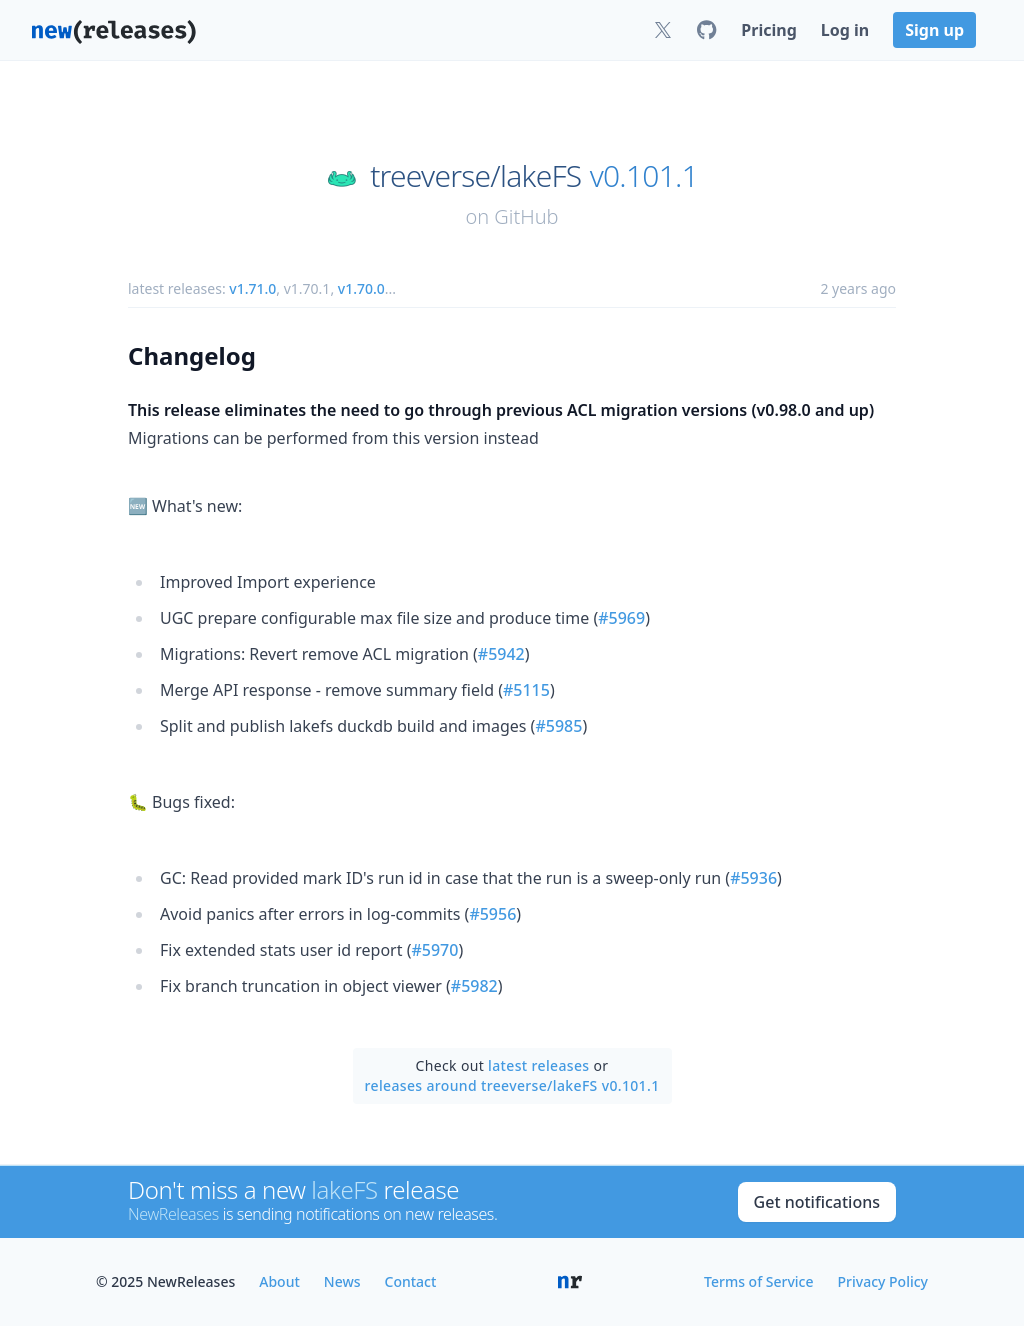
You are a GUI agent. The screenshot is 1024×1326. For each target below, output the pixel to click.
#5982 (474, 986)
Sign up (934, 30)
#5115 (526, 690)
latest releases (538, 1065)
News (342, 1281)
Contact (411, 1281)
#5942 (501, 654)
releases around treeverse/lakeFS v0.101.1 (512, 1085)
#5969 (621, 618)
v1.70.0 (361, 288)
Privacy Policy (883, 1281)
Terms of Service (758, 1281)
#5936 (753, 878)
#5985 (558, 726)
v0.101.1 (644, 176)
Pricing (768, 30)
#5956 (492, 914)
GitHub (526, 216)
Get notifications (817, 1202)
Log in (845, 30)
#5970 (434, 950)
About (279, 1281)
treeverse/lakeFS (475, 176)
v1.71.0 (252, 288)
